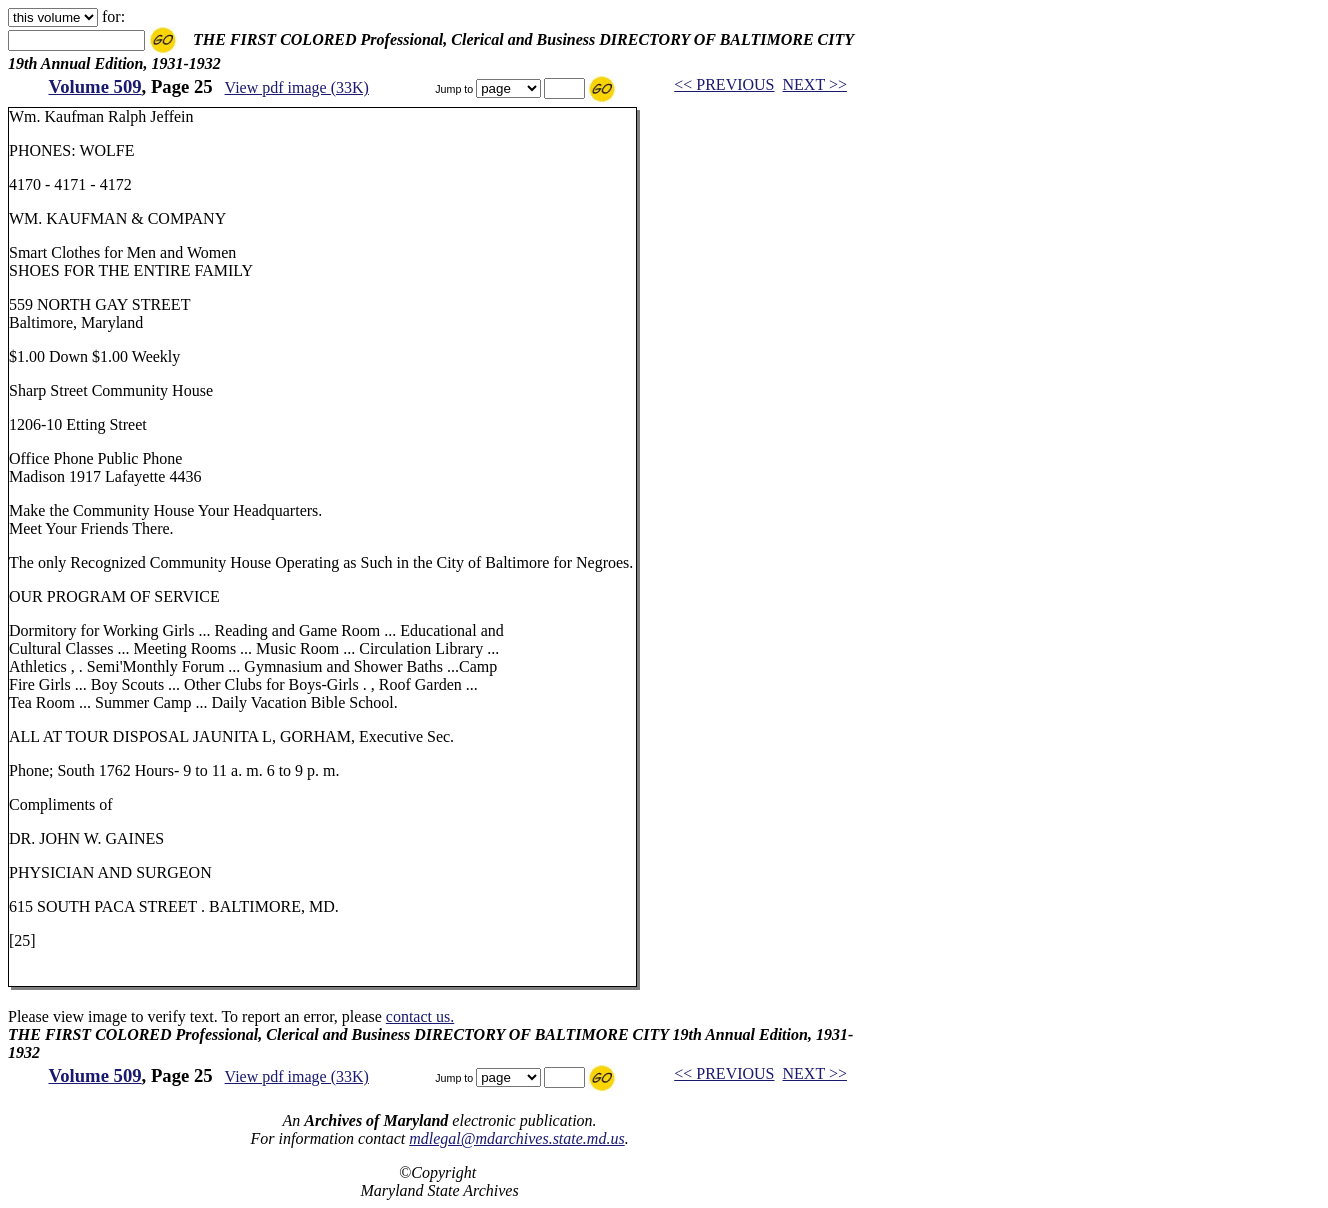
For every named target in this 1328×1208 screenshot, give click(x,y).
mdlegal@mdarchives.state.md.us (516, 1138)
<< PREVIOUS (724, 84)
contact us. (420, 1016)
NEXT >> (815, 84)
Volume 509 (94, 86)
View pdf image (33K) (297, 87)
